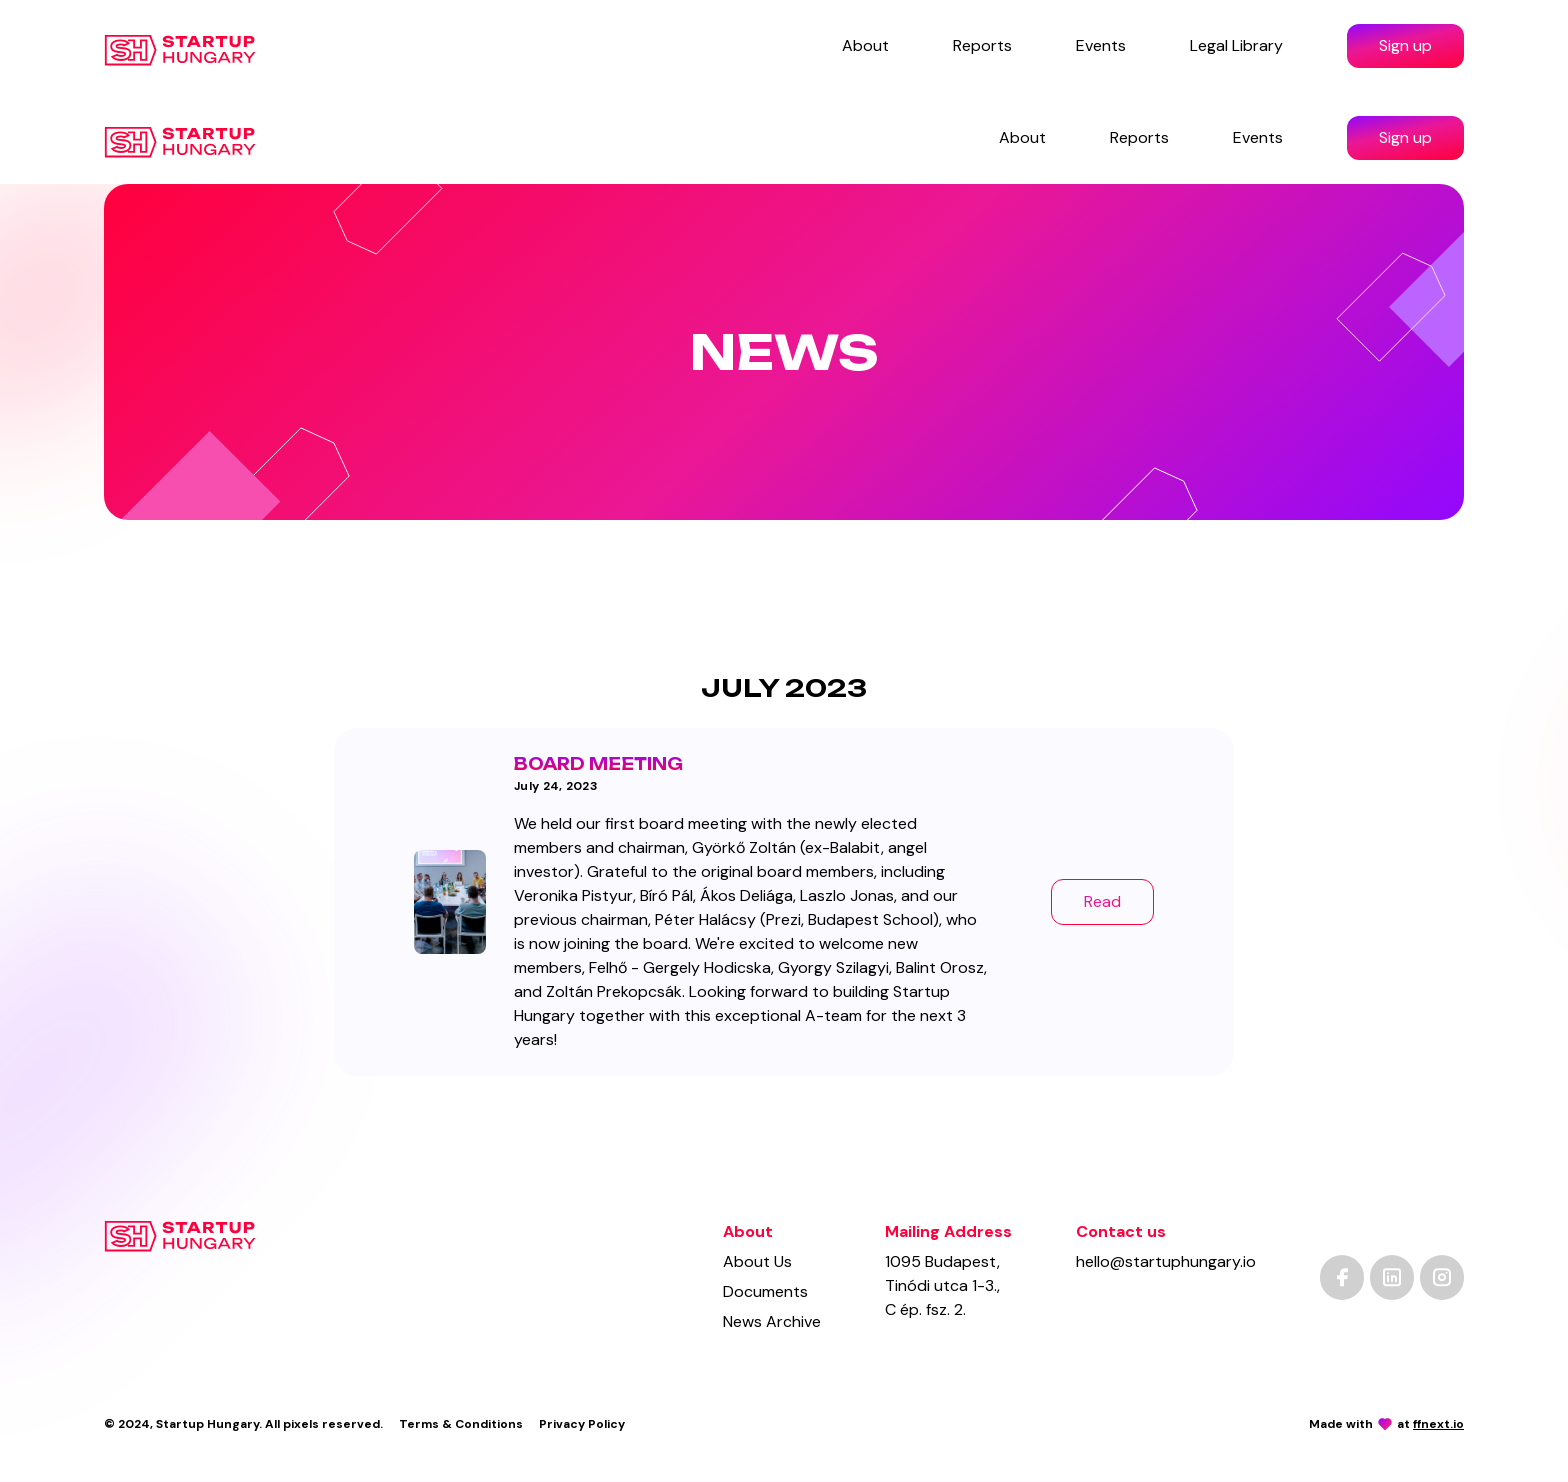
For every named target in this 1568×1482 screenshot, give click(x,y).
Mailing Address (948, 1231)
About (865, 45)
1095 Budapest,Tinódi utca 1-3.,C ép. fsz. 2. (942, 1285)
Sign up (1405, 45)
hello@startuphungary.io (1166, 1261)
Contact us (1121, 1231)
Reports (982, 45)
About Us (757, 1261)
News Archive (772, 1321)
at (1430, 1424)
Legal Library (1236, 45)
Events (1101, 45)
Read (1102, 901)
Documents (765, 1291)
